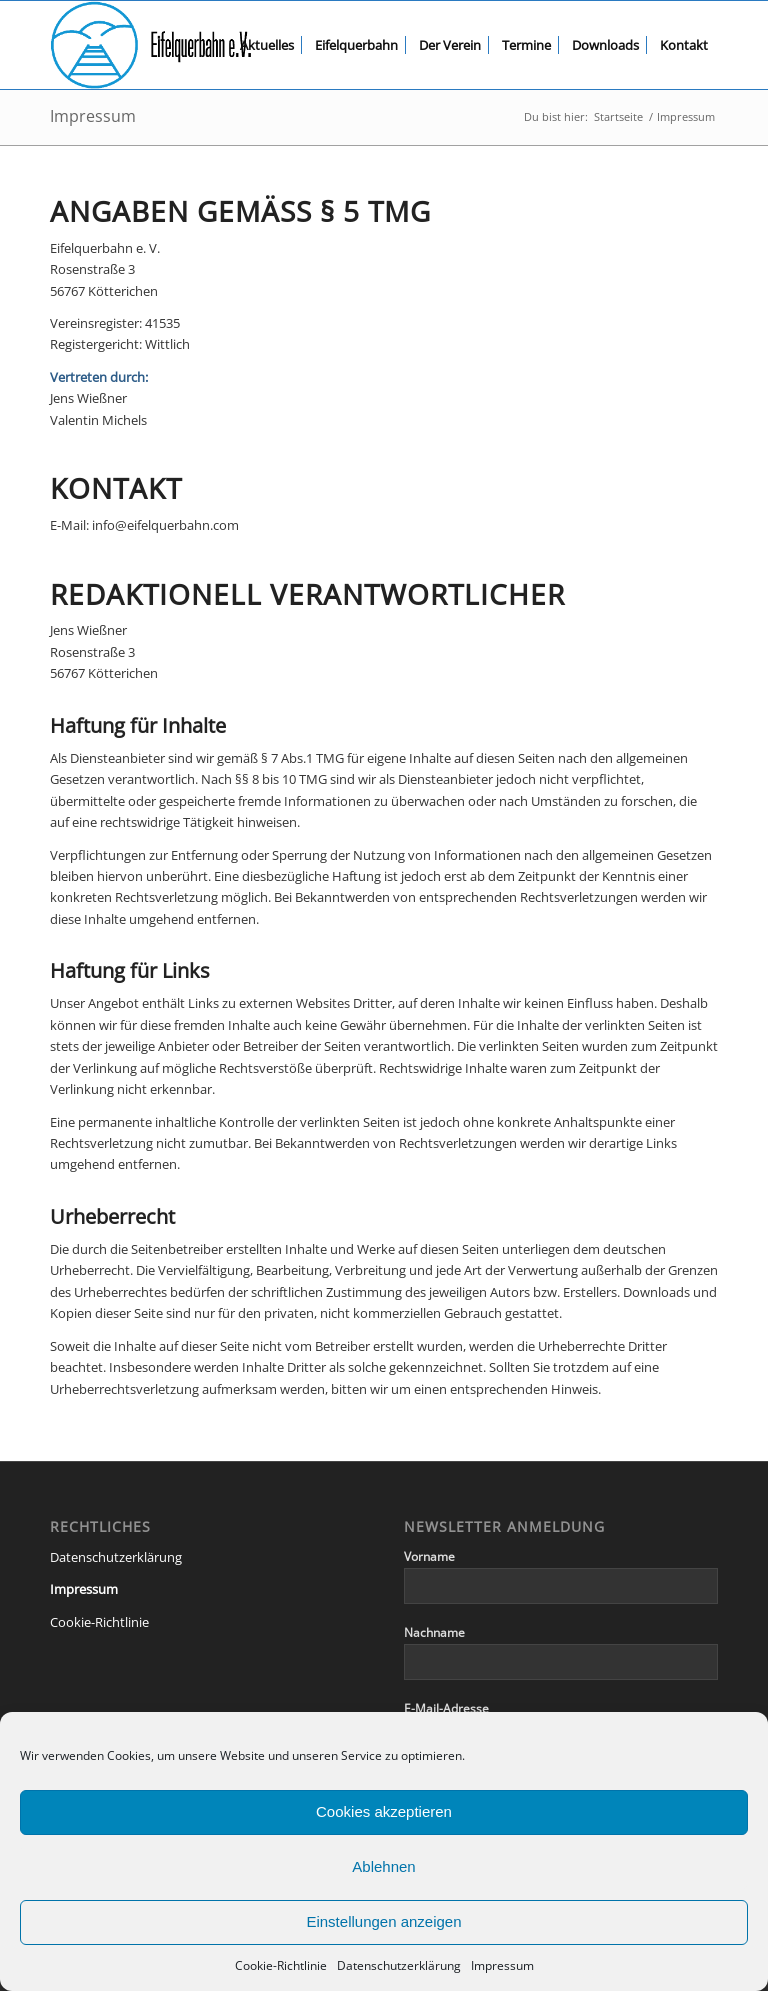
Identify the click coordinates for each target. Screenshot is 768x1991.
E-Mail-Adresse (446, 1708)
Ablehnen (383, 1866)
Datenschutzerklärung (399, 1965)
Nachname (434, 1632)
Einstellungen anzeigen (383, 1921)
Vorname (429, 1556)
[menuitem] (267, 45)
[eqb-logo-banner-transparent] (151, 45)
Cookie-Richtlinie (281, 1965)
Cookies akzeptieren (384, 1811)
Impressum (502, 1965)
